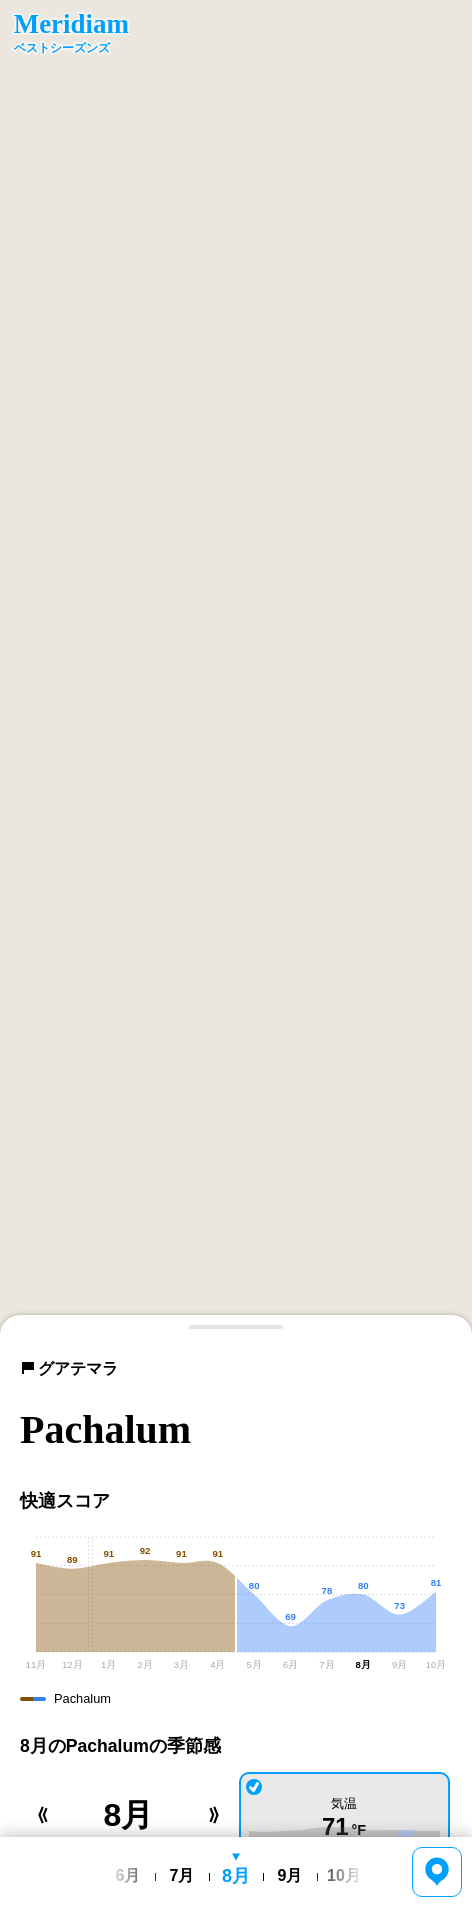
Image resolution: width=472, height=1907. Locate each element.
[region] (236, 667)
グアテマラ (69, 1368)
